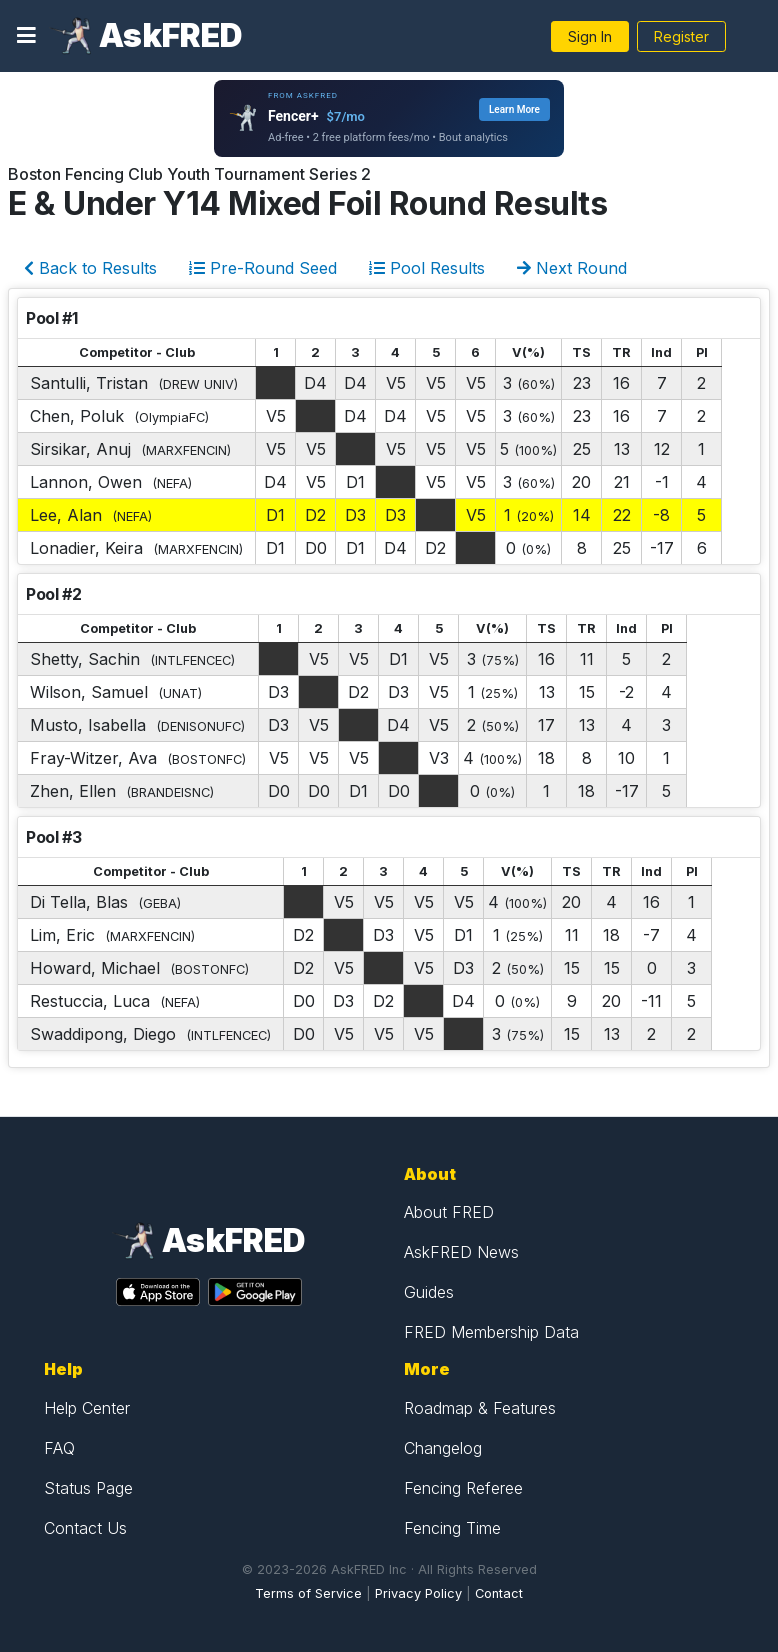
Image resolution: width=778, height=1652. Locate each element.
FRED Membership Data (491, 1332)
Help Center (87, 1408)
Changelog (443, 1448)
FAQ (59, 1448)
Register (681, 36)
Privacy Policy (418, 1593)
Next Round (572, 268)
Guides (429, 1292)
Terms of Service (308, 1593)
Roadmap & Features (480, 1408)
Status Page (88, 1488)
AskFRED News (461, 1252)
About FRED (449, 1212)
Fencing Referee (463, 1488)
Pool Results (427, 268)
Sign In (590, 36)
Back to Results (90, 268)
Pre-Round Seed (263, 268)
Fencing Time (452, 1528)
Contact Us (85, 1528)
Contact (499, 1593)
